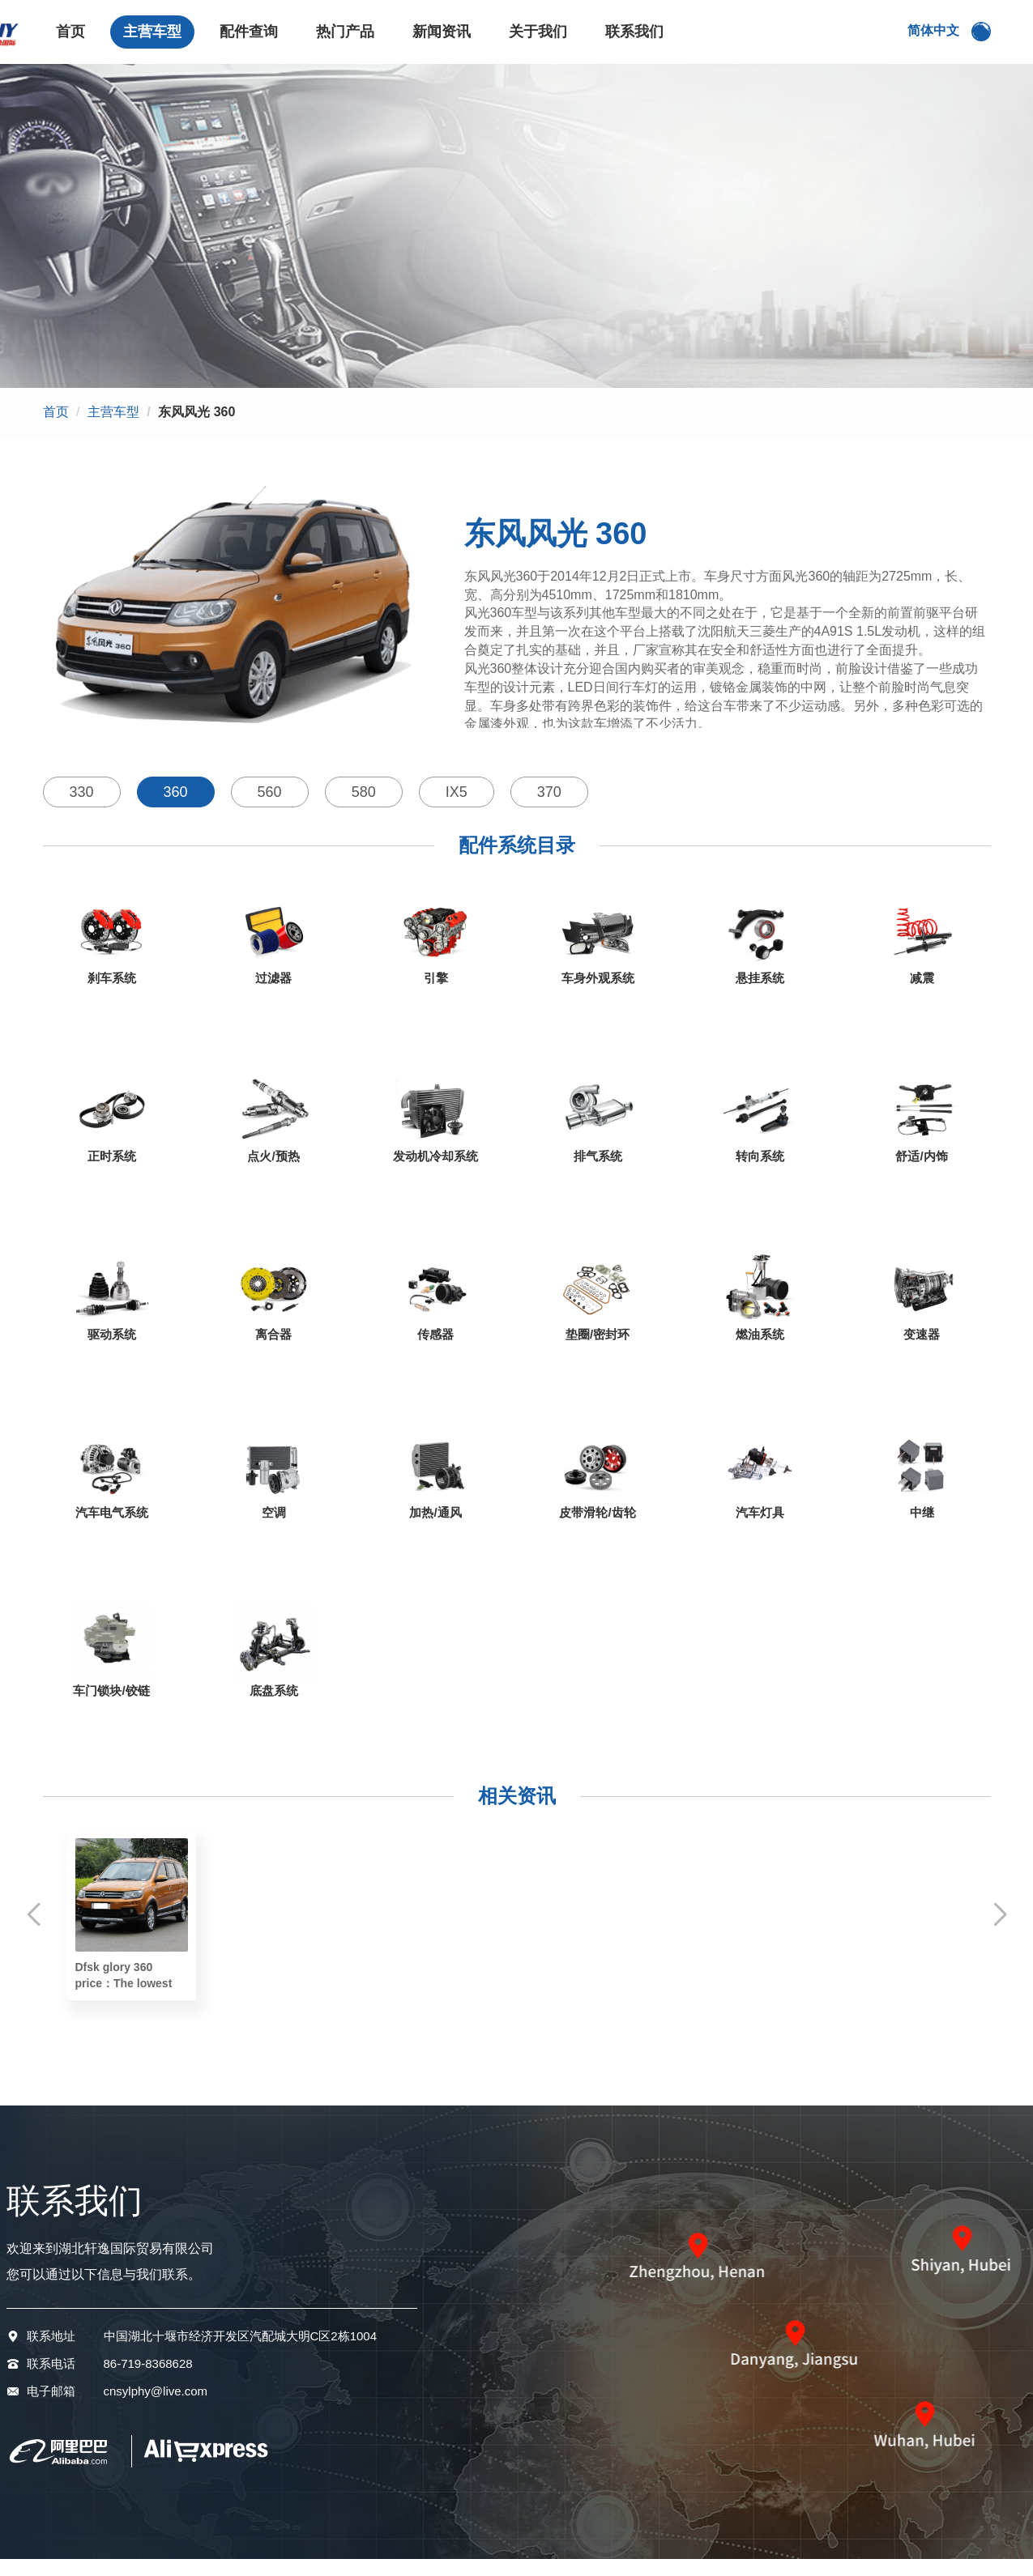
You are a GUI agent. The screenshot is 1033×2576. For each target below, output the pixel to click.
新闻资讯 (441, 40)
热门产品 (345, 40)
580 (364, 809)
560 (270, 809)
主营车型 (152, 40)
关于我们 (538, 40)
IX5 (456, 809)
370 (549, 809)
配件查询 (249, 40)
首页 (70, 40)
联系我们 (634, 40)
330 (82, 809)
